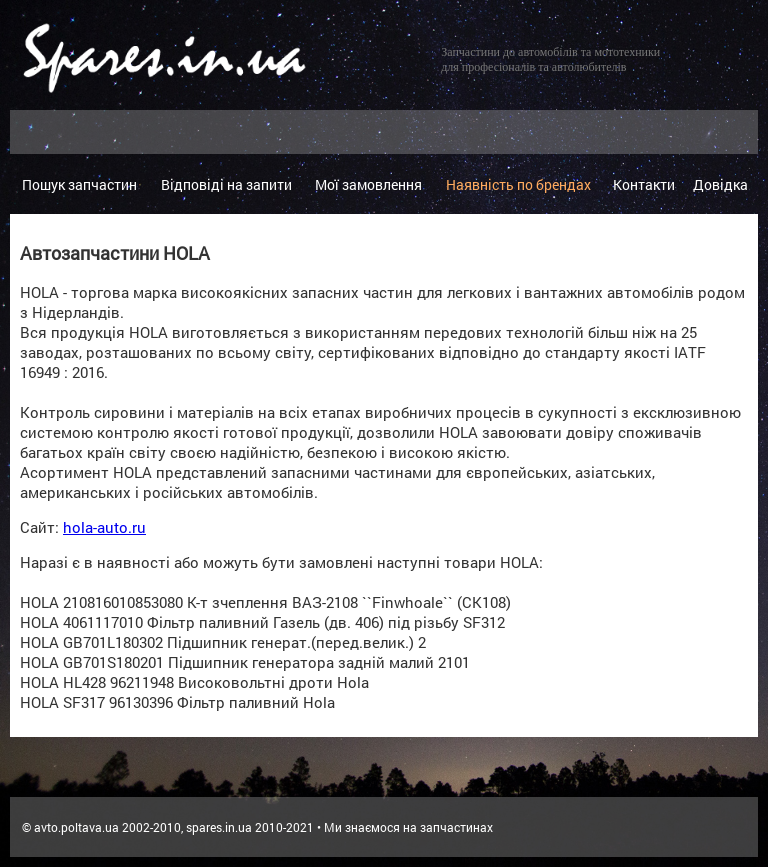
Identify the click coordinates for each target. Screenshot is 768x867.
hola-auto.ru (104, 527)
